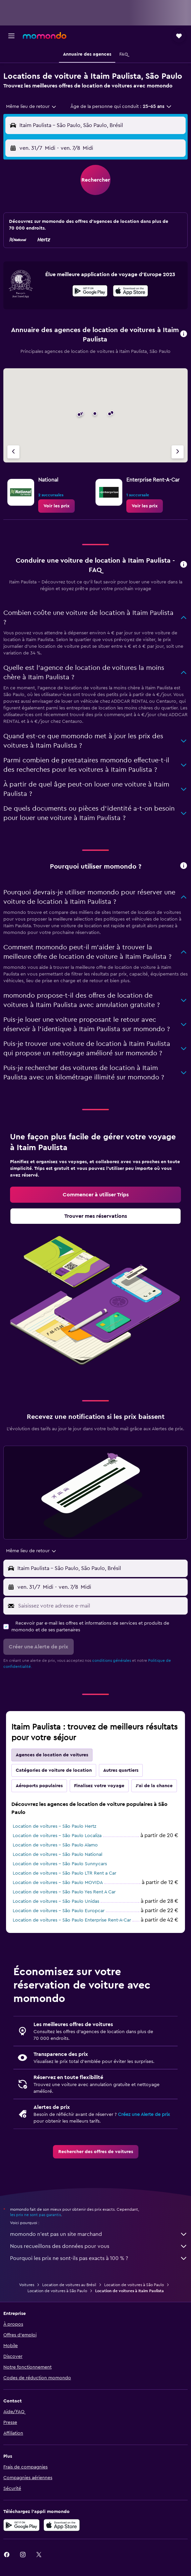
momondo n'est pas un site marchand (99, 2234)
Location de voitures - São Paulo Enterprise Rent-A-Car (72, 1920)
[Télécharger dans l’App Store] (130, 292)
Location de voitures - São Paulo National (57, 1854)
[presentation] (130, 291)
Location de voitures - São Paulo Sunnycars (60, 1864)
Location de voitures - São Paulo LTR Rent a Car (64, 1873)
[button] (11, 35)
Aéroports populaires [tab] (39, 1785)
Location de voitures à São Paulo (134, 2285)
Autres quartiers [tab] (120, 1770)
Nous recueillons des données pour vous (99, 2246)
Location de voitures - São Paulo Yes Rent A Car (64, 1892)
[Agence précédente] (13, 451)
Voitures (26, 2285)
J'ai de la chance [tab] (154, 1785)
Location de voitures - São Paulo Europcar (59, 1910)
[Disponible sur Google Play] (90, 292)
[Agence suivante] (178, 451)
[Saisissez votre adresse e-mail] (101, 1606)
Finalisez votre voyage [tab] (99, 1785)
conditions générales (111, 1660)
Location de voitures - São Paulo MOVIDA (58, 1882)
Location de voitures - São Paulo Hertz (54, 1826)
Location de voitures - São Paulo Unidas (56, 1901)
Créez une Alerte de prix (144, 2114)
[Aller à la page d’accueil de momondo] (44, 35)
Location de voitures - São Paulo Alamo (55, 1845)
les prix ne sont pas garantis (35, 2215)
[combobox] (31, 106)
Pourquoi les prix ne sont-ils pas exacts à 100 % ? (99, 2258)
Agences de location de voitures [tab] (52, 1755)
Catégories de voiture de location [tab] (54, 1770)
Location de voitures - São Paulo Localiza (57, 1835)
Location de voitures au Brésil (69, 2285)
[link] (56, 506)
